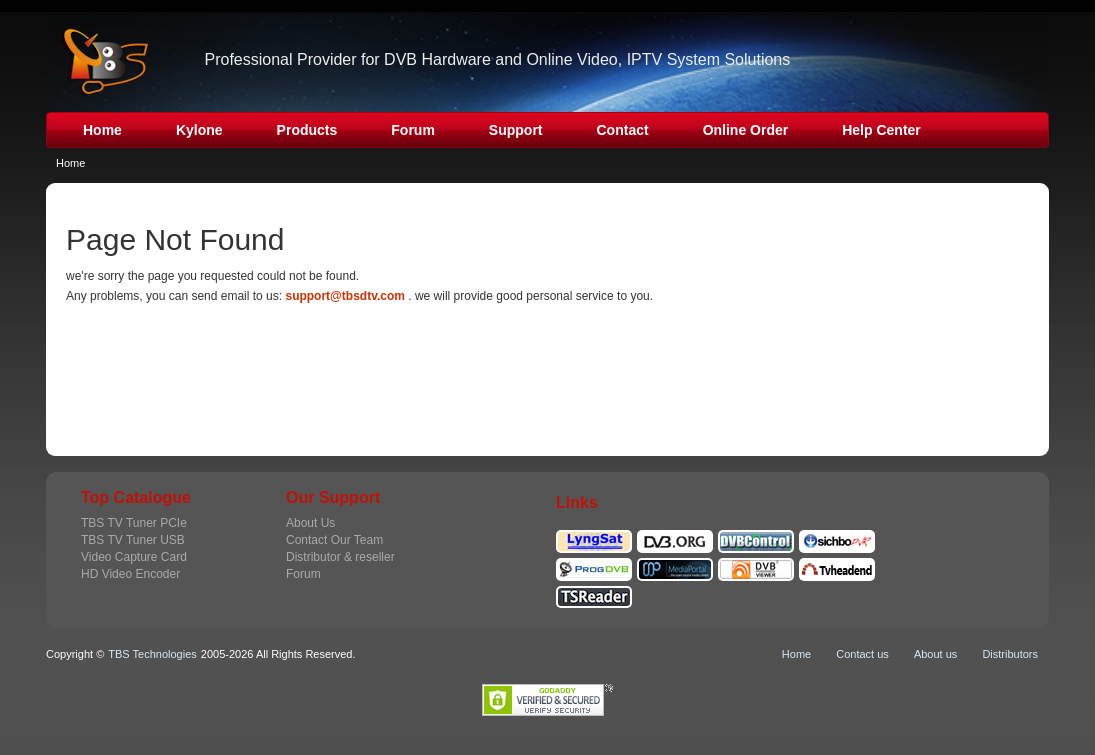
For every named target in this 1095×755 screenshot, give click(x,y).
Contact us (862, 654)
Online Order (746, 130)
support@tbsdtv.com (344, 296)
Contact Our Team (334, 540)
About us (935, 654)
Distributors (1010, 654)
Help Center (881, 130)
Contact (623, 130)
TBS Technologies (152, 654)
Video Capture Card (134, 557)
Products (307, 130)
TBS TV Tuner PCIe (134, 523)
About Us (310, 523)
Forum (413, 130)
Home (102, 130)
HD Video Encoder (130, 574)
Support (516, 130)
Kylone (199, 130)
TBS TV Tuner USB (133, 540)
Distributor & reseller (340, 557)
